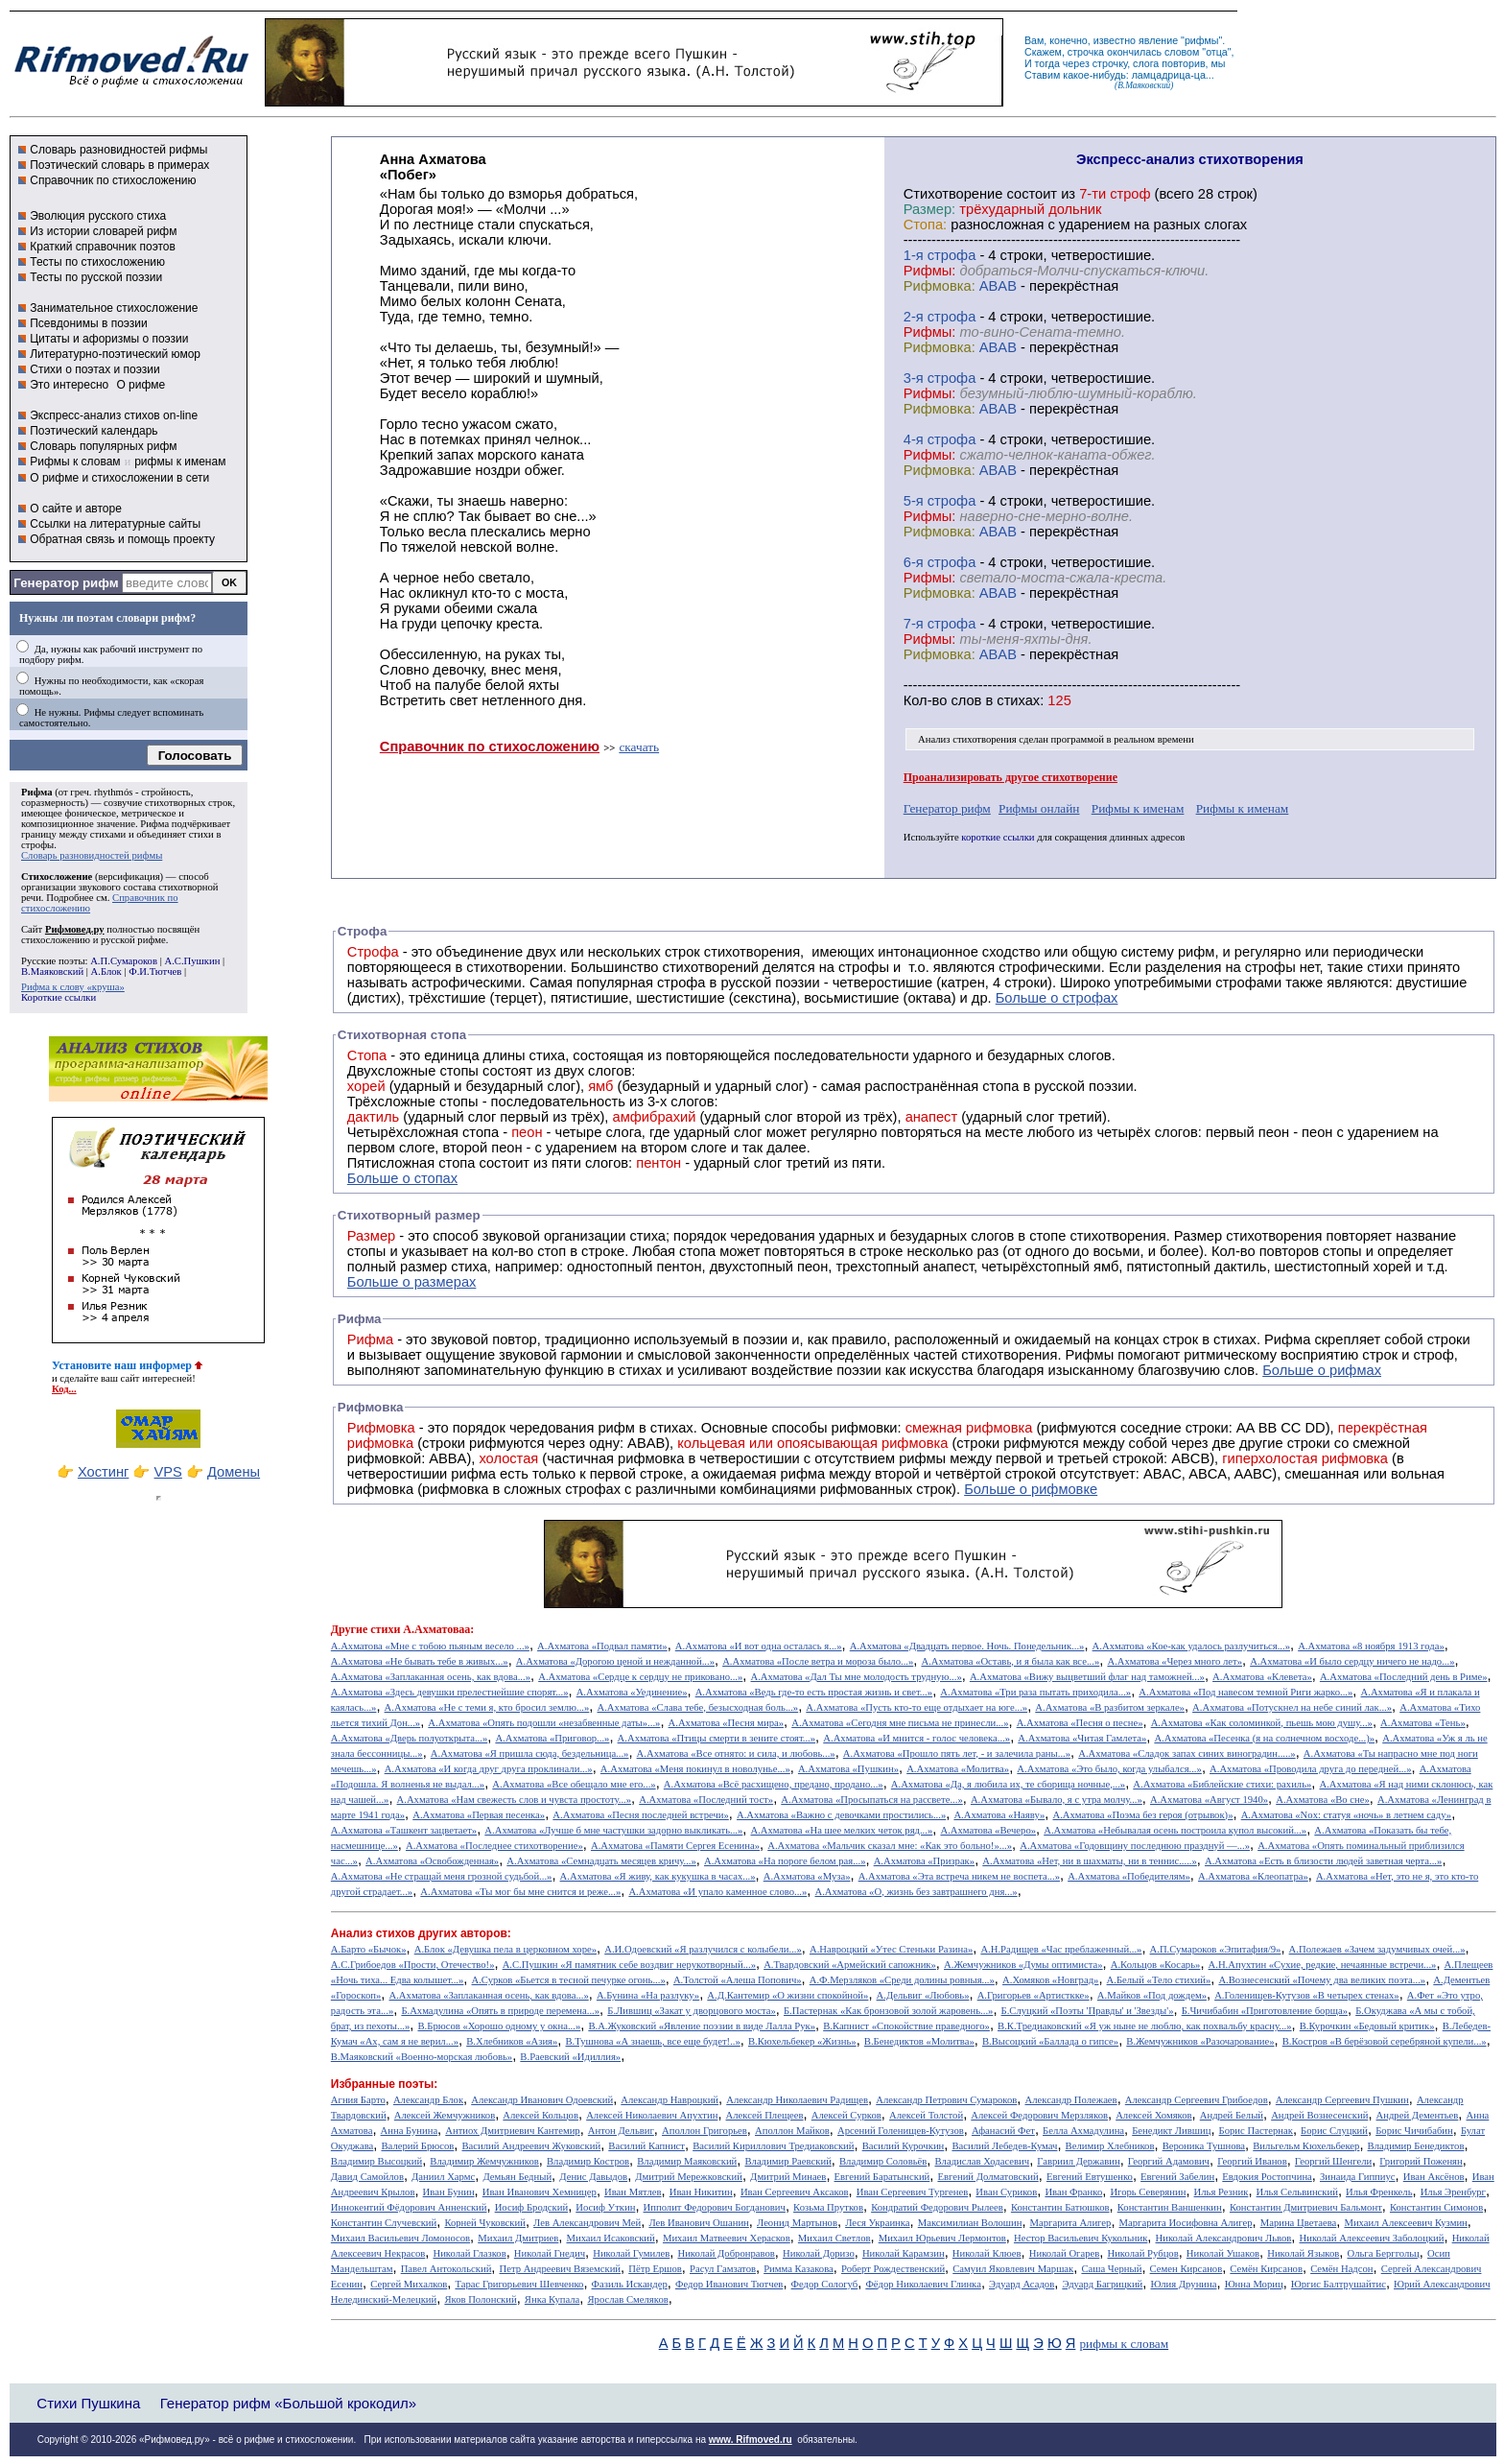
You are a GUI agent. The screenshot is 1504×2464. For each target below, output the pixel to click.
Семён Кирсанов (1266, 2268)
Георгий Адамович (1169, 2161)
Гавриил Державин (1078, 2161)
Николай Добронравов (725, 2253)
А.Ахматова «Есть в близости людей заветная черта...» (1323, 1861)
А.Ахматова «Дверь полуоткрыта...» (409, 1738)
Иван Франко (1073, 2192)
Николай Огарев (1064, 2253)
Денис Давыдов (593, 2176)
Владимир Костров (588, 2161)
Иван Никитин (701, 2192)
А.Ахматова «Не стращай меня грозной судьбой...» (441, 1876)
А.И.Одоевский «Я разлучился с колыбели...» (703, 1949)
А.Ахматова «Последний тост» (706, 1799)
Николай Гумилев (631, 2253)
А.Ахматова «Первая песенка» (478, 1815)
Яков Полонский (480, 2299)
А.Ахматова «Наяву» (999, 1815)
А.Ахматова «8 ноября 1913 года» (1371, 1646)
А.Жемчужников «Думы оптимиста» (1023, 1964)
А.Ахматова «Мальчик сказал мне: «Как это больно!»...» (889, 1845)
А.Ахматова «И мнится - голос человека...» (916, 1738)
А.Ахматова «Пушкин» (848, 1769)
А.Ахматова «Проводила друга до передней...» (1310, 1769)
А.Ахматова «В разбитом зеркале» (1110, 1707)
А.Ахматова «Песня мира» (727, 1723)
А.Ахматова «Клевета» (1262, 1676)
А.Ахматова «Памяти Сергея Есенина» (675, 1845)
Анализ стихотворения (967, 739)
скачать (639, 747)
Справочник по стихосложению (113, 180)
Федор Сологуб (824, 2284)
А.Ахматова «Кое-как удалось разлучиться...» (1191, 1646)
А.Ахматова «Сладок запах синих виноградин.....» (1186, 1753)
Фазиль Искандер (630, 2284)
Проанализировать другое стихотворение (1010, 777)
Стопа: (925, 224)
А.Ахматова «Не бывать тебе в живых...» (419, 1661)
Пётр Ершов (655, 2268)
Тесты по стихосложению (97, 262)
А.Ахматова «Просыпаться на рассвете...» (871, 1799)
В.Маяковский (52, 971)
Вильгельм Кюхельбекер (1306, 2146)
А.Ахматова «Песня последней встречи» (640, 1815)
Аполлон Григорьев (704, 2130)
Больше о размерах (412, 1282)
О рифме (140, 384)
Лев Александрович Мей (587, 2222)
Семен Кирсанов (1186, 2268)
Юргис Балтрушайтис (1338, 2284)
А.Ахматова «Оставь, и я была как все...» (1010, 1661)
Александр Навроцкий (669, 2100)
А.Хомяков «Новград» (1050, 1980)
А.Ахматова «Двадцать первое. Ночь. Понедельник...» (967, 1646)
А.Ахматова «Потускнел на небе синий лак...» (1292, 1707)
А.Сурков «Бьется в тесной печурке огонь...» (569, 1980)
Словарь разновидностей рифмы (118, 149)
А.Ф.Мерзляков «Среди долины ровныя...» (902, 1980)
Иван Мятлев (633, 2192)
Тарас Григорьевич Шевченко (519, 2284)
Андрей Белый (1231, 2115)
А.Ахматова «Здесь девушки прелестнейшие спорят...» (450, 1692)
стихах (1018, 700)
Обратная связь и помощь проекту (122, 539)
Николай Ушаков (1223, 2253)
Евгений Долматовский (987, 2176)
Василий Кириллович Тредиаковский (773, 2146)
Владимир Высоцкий (376, 2161)
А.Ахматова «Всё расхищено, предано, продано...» (773, 1784)
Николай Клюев (987, 2253)
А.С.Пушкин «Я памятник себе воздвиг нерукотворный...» (629, 1964)
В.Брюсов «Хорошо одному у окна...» (498, 2026)
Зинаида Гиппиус (1358, 2176)
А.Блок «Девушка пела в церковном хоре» (505, 1949)
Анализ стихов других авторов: (421, 1933)
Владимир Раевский (787, 2161)
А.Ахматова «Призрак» (924, 1861)
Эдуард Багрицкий (1102, 2284)
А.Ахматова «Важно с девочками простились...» (841, 1815)
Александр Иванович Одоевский (542, 2100)
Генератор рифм (65, 583)
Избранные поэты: (384, 2084)
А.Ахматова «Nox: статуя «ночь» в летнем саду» (1346, 1815)
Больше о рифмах (1321, 1370)
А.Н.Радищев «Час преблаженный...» (1060, 1949)
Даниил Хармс (443, 2176)
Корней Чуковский (485, 2222)
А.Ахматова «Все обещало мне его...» (573, 1784)
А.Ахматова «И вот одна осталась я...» (758, 1646)
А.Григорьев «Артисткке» (1033, 1995)
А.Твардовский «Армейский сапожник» (850, 1964)
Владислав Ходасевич (981, 2161)
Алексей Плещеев (765, 2115)
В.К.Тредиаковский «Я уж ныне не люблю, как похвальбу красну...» (1145, 2026)
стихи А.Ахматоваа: (422, 1629)
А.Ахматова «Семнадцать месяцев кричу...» (601, 1861)
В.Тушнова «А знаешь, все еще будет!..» (653, 2041)
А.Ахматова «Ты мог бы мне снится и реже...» (520, 1891)
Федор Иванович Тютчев (729, 2284)
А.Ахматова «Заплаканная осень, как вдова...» (430, 1676)
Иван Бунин (449, 2192)
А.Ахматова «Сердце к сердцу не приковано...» (640, 1676)
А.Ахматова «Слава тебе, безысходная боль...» (698, 1707)
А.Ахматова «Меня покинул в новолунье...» (695, 1769)
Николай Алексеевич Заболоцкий (1372, 2238)
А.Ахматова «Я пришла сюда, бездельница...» (530, 1753)
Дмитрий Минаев (788, 2176)
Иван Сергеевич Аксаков (794, 2192)
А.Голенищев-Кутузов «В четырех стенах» (1306, 1995)
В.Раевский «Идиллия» (570, 2056)
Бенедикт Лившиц (1171, 2130)
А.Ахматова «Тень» (1423, 1723)
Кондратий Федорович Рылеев (937, 2207)
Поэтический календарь (93, 431)
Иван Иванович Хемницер (539, 2192)
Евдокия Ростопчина (1267, 2176)
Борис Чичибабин (1414, 2130)
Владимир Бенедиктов (1416, 2146)
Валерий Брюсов (417, 2146)
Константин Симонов (1436, 2207)
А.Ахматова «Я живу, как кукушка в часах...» (658, 1876)
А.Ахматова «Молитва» (957, 1769)
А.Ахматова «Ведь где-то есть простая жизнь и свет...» (813, 1692)
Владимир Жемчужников (484, 2161)
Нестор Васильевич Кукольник (1080, 2238)
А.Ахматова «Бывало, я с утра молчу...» (1056, 1799)
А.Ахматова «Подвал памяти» (602, 1646)
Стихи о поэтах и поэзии (94, 369)
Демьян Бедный (517, 2176)
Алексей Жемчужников (444, 2115)
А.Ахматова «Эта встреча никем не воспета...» (959, 1876)
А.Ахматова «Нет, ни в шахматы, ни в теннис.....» (1089, 1861)
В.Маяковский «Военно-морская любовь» (421, 2056)
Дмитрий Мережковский (688, 2176)
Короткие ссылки (58, 997)
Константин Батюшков (1060, 2207)
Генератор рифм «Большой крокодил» (288, 2403)
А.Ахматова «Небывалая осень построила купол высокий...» (1175, 1830)
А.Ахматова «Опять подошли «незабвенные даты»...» (544, 1723)
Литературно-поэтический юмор (115, 354)
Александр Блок (428, 2100)
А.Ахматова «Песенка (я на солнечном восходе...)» (1264, 1738)
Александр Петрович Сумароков (946, 2100)
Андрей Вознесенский (1319, 2115)
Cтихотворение (953, 193)
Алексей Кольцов (540, 2115)
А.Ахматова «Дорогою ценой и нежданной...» (615, 1661)
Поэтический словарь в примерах (119, 165)
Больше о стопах (402, 1178)
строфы (37, 845)
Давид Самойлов (367, 2176)
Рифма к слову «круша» (73, 987)
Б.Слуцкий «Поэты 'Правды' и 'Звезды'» (1087, 2010)
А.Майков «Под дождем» (1152, 1995)
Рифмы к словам (75, 461)
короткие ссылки (997, 837)
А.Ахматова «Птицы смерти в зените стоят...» (717, 1738)
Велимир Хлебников (1110, 2146)
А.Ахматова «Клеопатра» (1253, 1876)
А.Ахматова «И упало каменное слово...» (717, 1891)
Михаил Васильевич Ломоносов (400, 2238)
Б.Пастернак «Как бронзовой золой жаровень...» (888, 2010)
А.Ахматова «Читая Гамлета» (1082, 1738)
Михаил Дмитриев (518, 2238)
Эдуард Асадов (1021, 2284)
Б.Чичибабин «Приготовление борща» (1265, 2010)
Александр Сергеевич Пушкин (1342, 2100)
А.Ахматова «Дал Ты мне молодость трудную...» (855, 1676)
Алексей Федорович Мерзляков (1039, 2115)
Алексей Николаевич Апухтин (651, 2115)
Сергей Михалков (408, 2284)
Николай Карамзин (903, 2253)
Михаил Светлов (834, 2238)
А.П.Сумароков (123, 961)
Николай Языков (1303, 2253)
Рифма (37, 792)
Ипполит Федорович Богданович (715, 2207)
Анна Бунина (409, 2130)
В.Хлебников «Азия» (511, 2041)
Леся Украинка (877, 2222)
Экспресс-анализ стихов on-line (114, 415)
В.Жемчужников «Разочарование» (1200, 2041)
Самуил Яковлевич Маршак (1012, 2268)
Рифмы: (930, 270)
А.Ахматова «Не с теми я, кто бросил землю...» (487, 1707)
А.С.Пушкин (192, 961)
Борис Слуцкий (1334, 2130)
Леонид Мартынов (797, 2222)
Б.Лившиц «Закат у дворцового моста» (691, 2010)
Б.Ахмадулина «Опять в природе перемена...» (500, 2010)
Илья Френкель (1379, 2192)
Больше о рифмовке (1030, 1489)
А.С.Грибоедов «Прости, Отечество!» (413, 1964)
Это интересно (69, 384)
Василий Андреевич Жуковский (531, 2146)
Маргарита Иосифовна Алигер (1186, 2222)
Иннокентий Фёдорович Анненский (409, 2207)
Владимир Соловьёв (883, 2161)
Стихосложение (56, 876)
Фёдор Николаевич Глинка (922, 2284)
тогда (1047, 63)
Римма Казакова (799, 2268)
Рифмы (1090, 1354)
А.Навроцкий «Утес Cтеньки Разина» (891, 1949)
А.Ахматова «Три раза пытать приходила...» (1035, 1692)
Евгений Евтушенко (1089, 2176)
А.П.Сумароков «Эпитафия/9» (1215, 1949)
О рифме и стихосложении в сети (119, 478)
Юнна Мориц (1254, 2284)
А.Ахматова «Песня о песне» (1080, 1723)
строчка (1086, 52)
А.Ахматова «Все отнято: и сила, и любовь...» (736, 1753)
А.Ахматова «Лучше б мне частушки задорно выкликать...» (613, 1830)
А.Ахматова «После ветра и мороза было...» (817, 1661)
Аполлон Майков (792, 2130)
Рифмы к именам (1138, 808)
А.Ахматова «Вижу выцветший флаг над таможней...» (1087, 1676)
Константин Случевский (383, 2222)
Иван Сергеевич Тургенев (913, 2192)
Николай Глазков (469, 2253)
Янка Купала (552, 2299)
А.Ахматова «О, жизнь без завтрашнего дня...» (915, 1891)
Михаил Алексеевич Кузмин (1405, 2222)
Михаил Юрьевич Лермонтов (942, 2238)
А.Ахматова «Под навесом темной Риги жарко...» (1245, 1692)
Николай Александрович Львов (1224, 2238)
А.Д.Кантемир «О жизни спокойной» (787, 1995)
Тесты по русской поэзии (96, 277)
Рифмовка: (939, 286)
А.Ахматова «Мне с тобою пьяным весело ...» (430, 1646)
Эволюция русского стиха (98, 216)
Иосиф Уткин (605, 2207)
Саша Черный (1111, 2268)
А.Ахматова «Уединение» (632, 1692)
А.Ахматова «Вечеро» (988, 1830)
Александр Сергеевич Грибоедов (1196, 2100)
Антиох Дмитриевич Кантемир (512, 2130)
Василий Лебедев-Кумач (1004, 2146)
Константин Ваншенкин (1169, 2207)
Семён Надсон (1341, 2268)
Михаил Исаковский (610, 2238)
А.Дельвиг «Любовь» (923, 1995)
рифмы (1202, 40)
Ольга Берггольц (1383, 2253)
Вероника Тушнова (1204, 2146)
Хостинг (103, 1472)
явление (1158, 40)
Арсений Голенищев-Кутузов (900, 2130)
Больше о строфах (1057, 998)
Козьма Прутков (828, 2207)
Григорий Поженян (1420, 2161)
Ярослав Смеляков (627, 2299)
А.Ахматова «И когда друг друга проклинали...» (489, 1769)
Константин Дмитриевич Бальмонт (1306, 2207)
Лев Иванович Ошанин (698, 2222)
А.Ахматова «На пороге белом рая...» (785, 1861)
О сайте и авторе (76, 508)
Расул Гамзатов (723, 2268)
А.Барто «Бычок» (369, 1949)
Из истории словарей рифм (103, 231)
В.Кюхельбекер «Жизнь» (802, 2041)
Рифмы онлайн (1039, 808)
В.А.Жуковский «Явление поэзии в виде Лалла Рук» (701, 2026)
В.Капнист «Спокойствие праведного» (906, 2026)
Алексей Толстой (926, 2115)
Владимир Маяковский (687, 2161)
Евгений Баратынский (882, 2176)
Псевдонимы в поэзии (89, 323)
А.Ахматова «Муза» (807, 1876)
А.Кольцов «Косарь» (1156, 1964)
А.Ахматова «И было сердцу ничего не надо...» (1352, 1661)
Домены (233, 1472)
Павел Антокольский (446, 2268)
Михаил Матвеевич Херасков (726, 2238)
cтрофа (952, 255)
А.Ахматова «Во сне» (1323, 1799)
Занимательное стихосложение (114, 308)
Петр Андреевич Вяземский (561, 2268)
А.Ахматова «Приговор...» (552, 1738)
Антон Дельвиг (621, 2130)
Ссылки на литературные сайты (115, 524)
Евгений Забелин (1177, 2176)
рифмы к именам (179, 461)
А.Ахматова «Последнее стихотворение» (494, 1845)
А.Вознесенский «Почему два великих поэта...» (1321, 1980)
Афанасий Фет (1003, 2130)
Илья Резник (1221, 2192)
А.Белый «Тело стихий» (1159, 1980)
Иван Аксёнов (1434, 2176)
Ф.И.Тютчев (155, 971)
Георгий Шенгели (1333, 2161)
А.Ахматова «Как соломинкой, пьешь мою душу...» (1262, 1723)
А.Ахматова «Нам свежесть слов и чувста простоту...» (514, 1799)
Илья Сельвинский (1297, 2192)
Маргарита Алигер (1071, 2222)
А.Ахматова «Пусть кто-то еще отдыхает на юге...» (916, 1707)
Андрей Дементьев (1417, 2115)
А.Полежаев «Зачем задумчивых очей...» (1377, 1949)
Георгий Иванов (1252, 2161)
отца (1217, 52)
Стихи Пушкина (88, 2403)
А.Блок (106, 971)
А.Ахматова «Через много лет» (1174, 1661)
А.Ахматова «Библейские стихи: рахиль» (1222, 1784)
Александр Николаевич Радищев (797, 2100)
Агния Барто (358, 2100)
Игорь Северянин (1148, 2192)
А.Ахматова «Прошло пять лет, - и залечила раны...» (956, 1753)
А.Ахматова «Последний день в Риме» (1404, 1676)
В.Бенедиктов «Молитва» (919, 2041)
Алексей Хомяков (1153, 2115)
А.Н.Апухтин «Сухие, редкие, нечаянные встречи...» (1323, 1964)
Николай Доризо (819, 2253)
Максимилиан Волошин (970, 2222)
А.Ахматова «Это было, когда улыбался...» (1109, 1769)
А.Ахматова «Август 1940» (1209, 1799)
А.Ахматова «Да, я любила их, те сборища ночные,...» (1008, 1784)
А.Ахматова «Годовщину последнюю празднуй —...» (1135, 1845)
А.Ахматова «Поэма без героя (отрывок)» (1142, 1815)
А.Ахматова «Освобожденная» (432, 1861)
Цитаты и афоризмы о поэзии (109, 338)
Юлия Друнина (1183, 2284)
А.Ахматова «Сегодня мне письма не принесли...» (899, 1723)
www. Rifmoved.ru (750, 2439)
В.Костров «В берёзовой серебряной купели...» (1384, 2041)
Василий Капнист (646, 2146)
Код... (64, 1389)
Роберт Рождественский (893, 2268)
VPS (168, 1472)
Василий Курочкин (903, 2146)
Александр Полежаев (1070, 2100)
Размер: (929, 209)
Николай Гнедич (549, 2253)
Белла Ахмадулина (1083, 2130)
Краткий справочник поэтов (103, 246)
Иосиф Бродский (532, 2207)
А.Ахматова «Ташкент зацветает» (404, 1830)
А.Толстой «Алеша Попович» (737, 1980)
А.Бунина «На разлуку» (648, 1995)
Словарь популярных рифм (103, 446)
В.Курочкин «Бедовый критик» (1367, 2026)
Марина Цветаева (1298, 2222)
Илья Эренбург (1453, 2192)
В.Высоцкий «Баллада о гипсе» (1050, 2041)
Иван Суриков (1006, 2192)
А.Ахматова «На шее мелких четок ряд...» (841, 1830)
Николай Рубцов (1142, 2253)
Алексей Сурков (846, 2115)
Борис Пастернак (1256, 2130)
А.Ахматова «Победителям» (1129, 1876)
